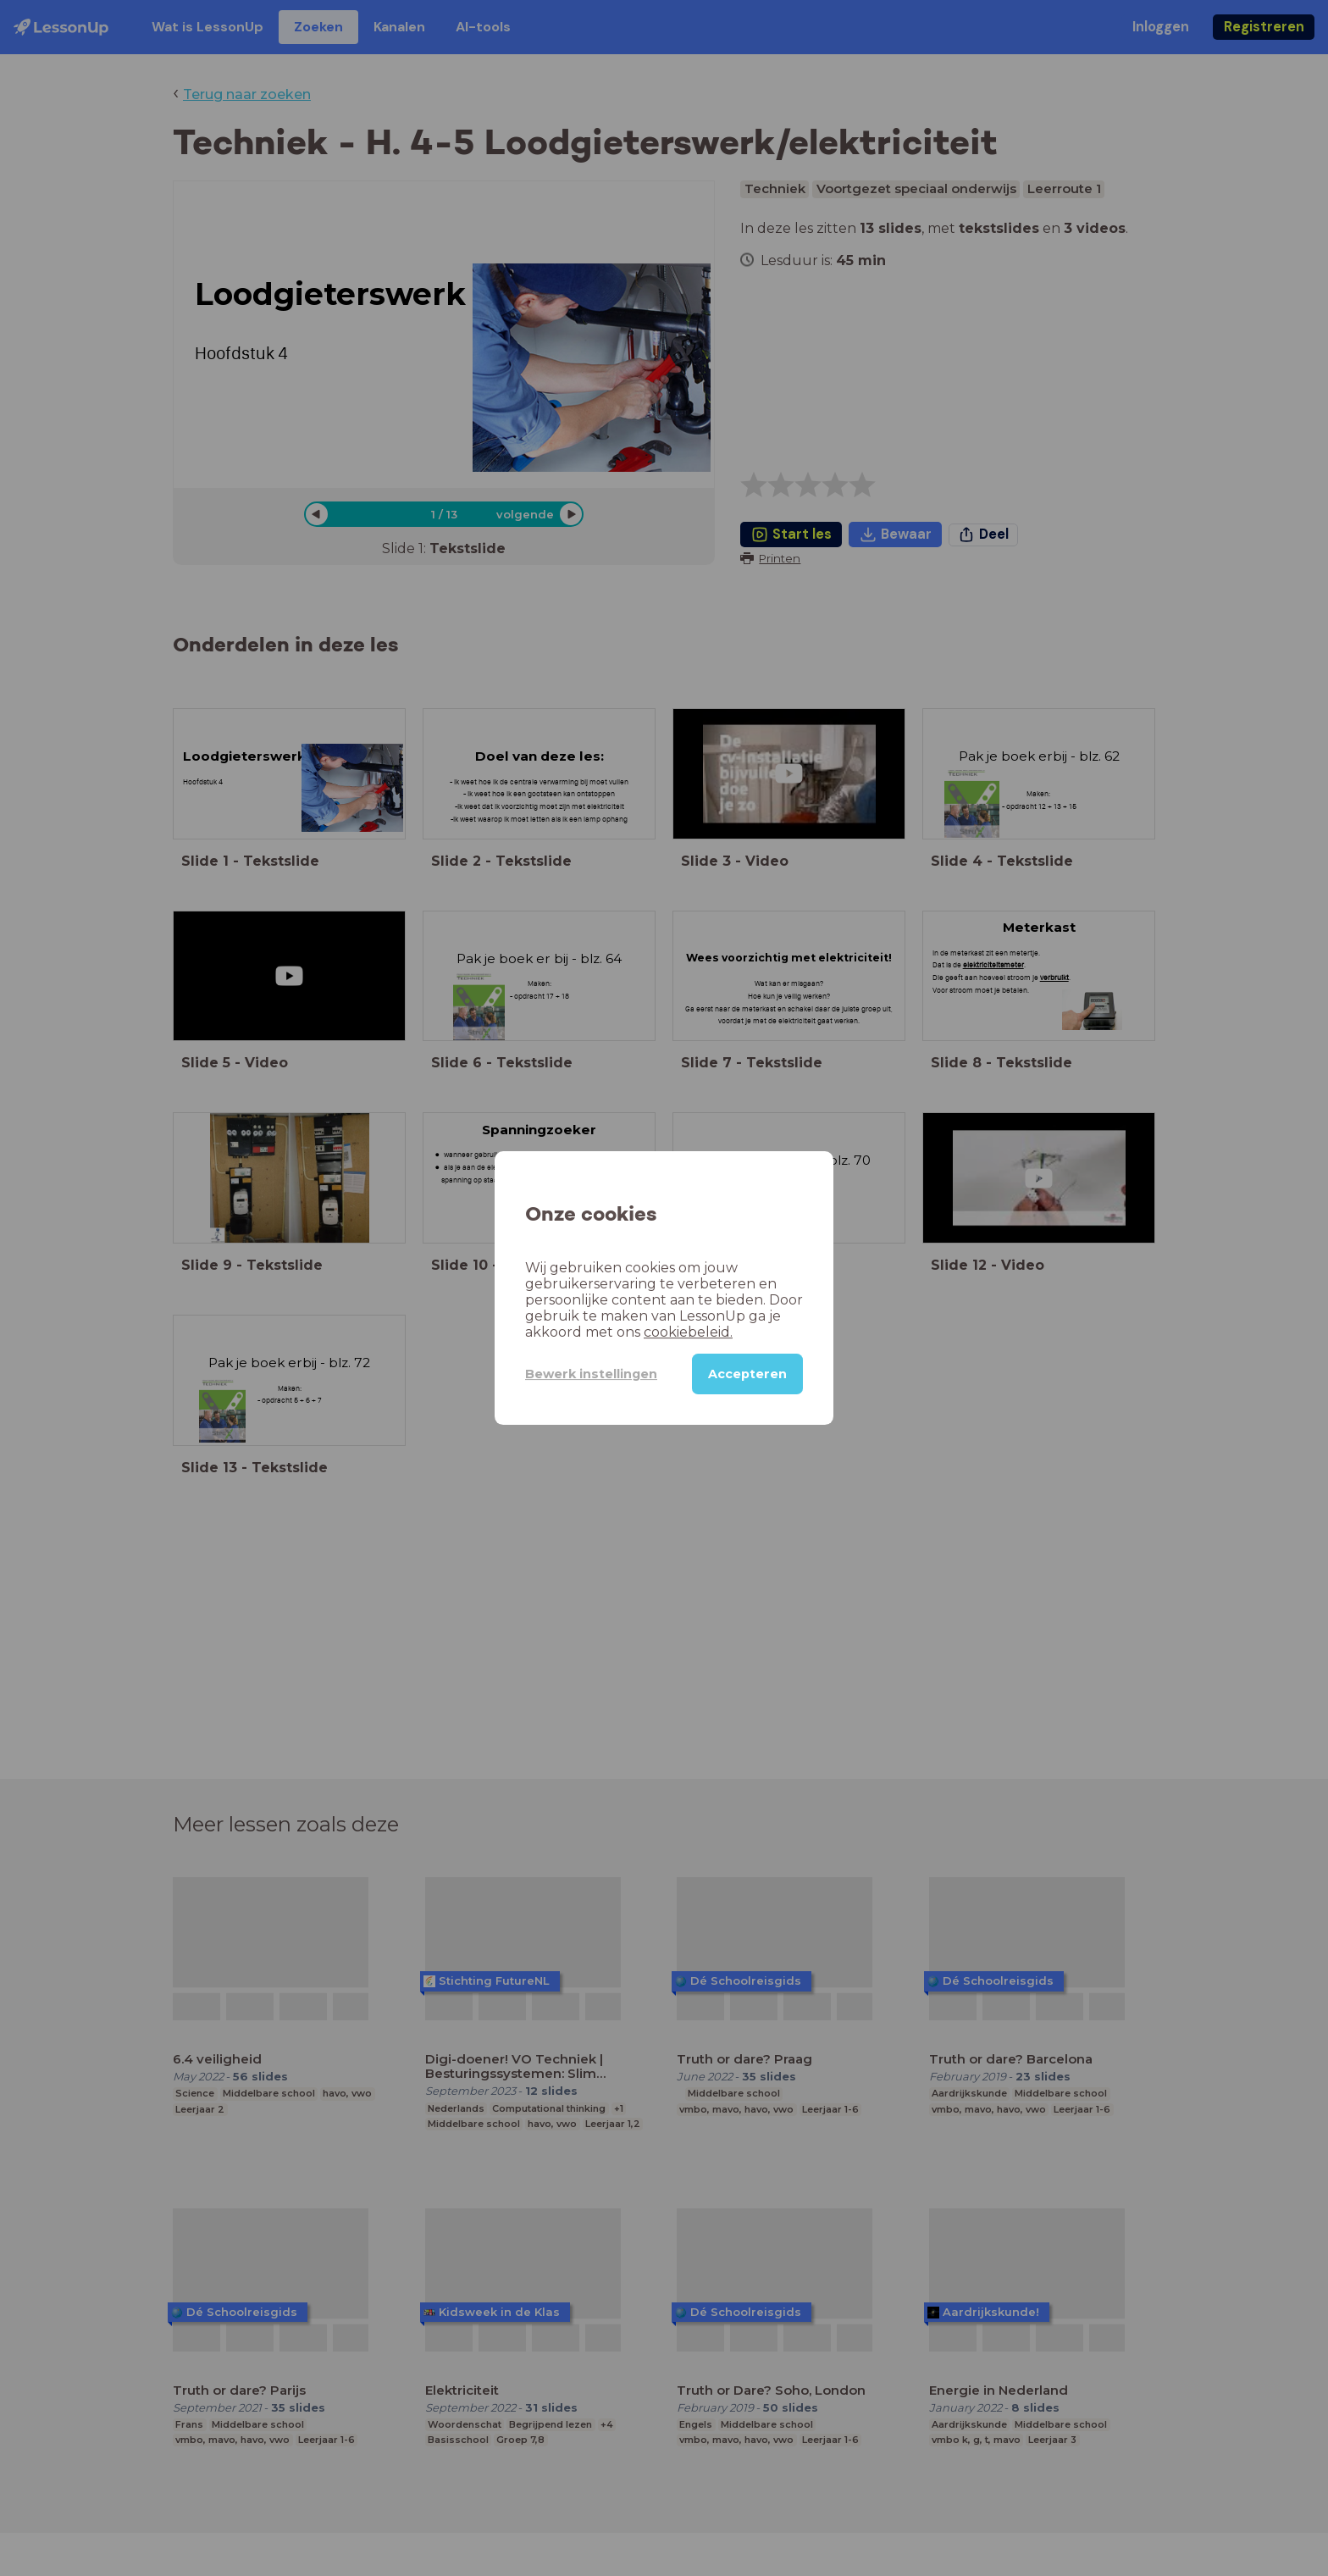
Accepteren (747, 1374)
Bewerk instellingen (591, 1374)
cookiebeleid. (688, 1332)
